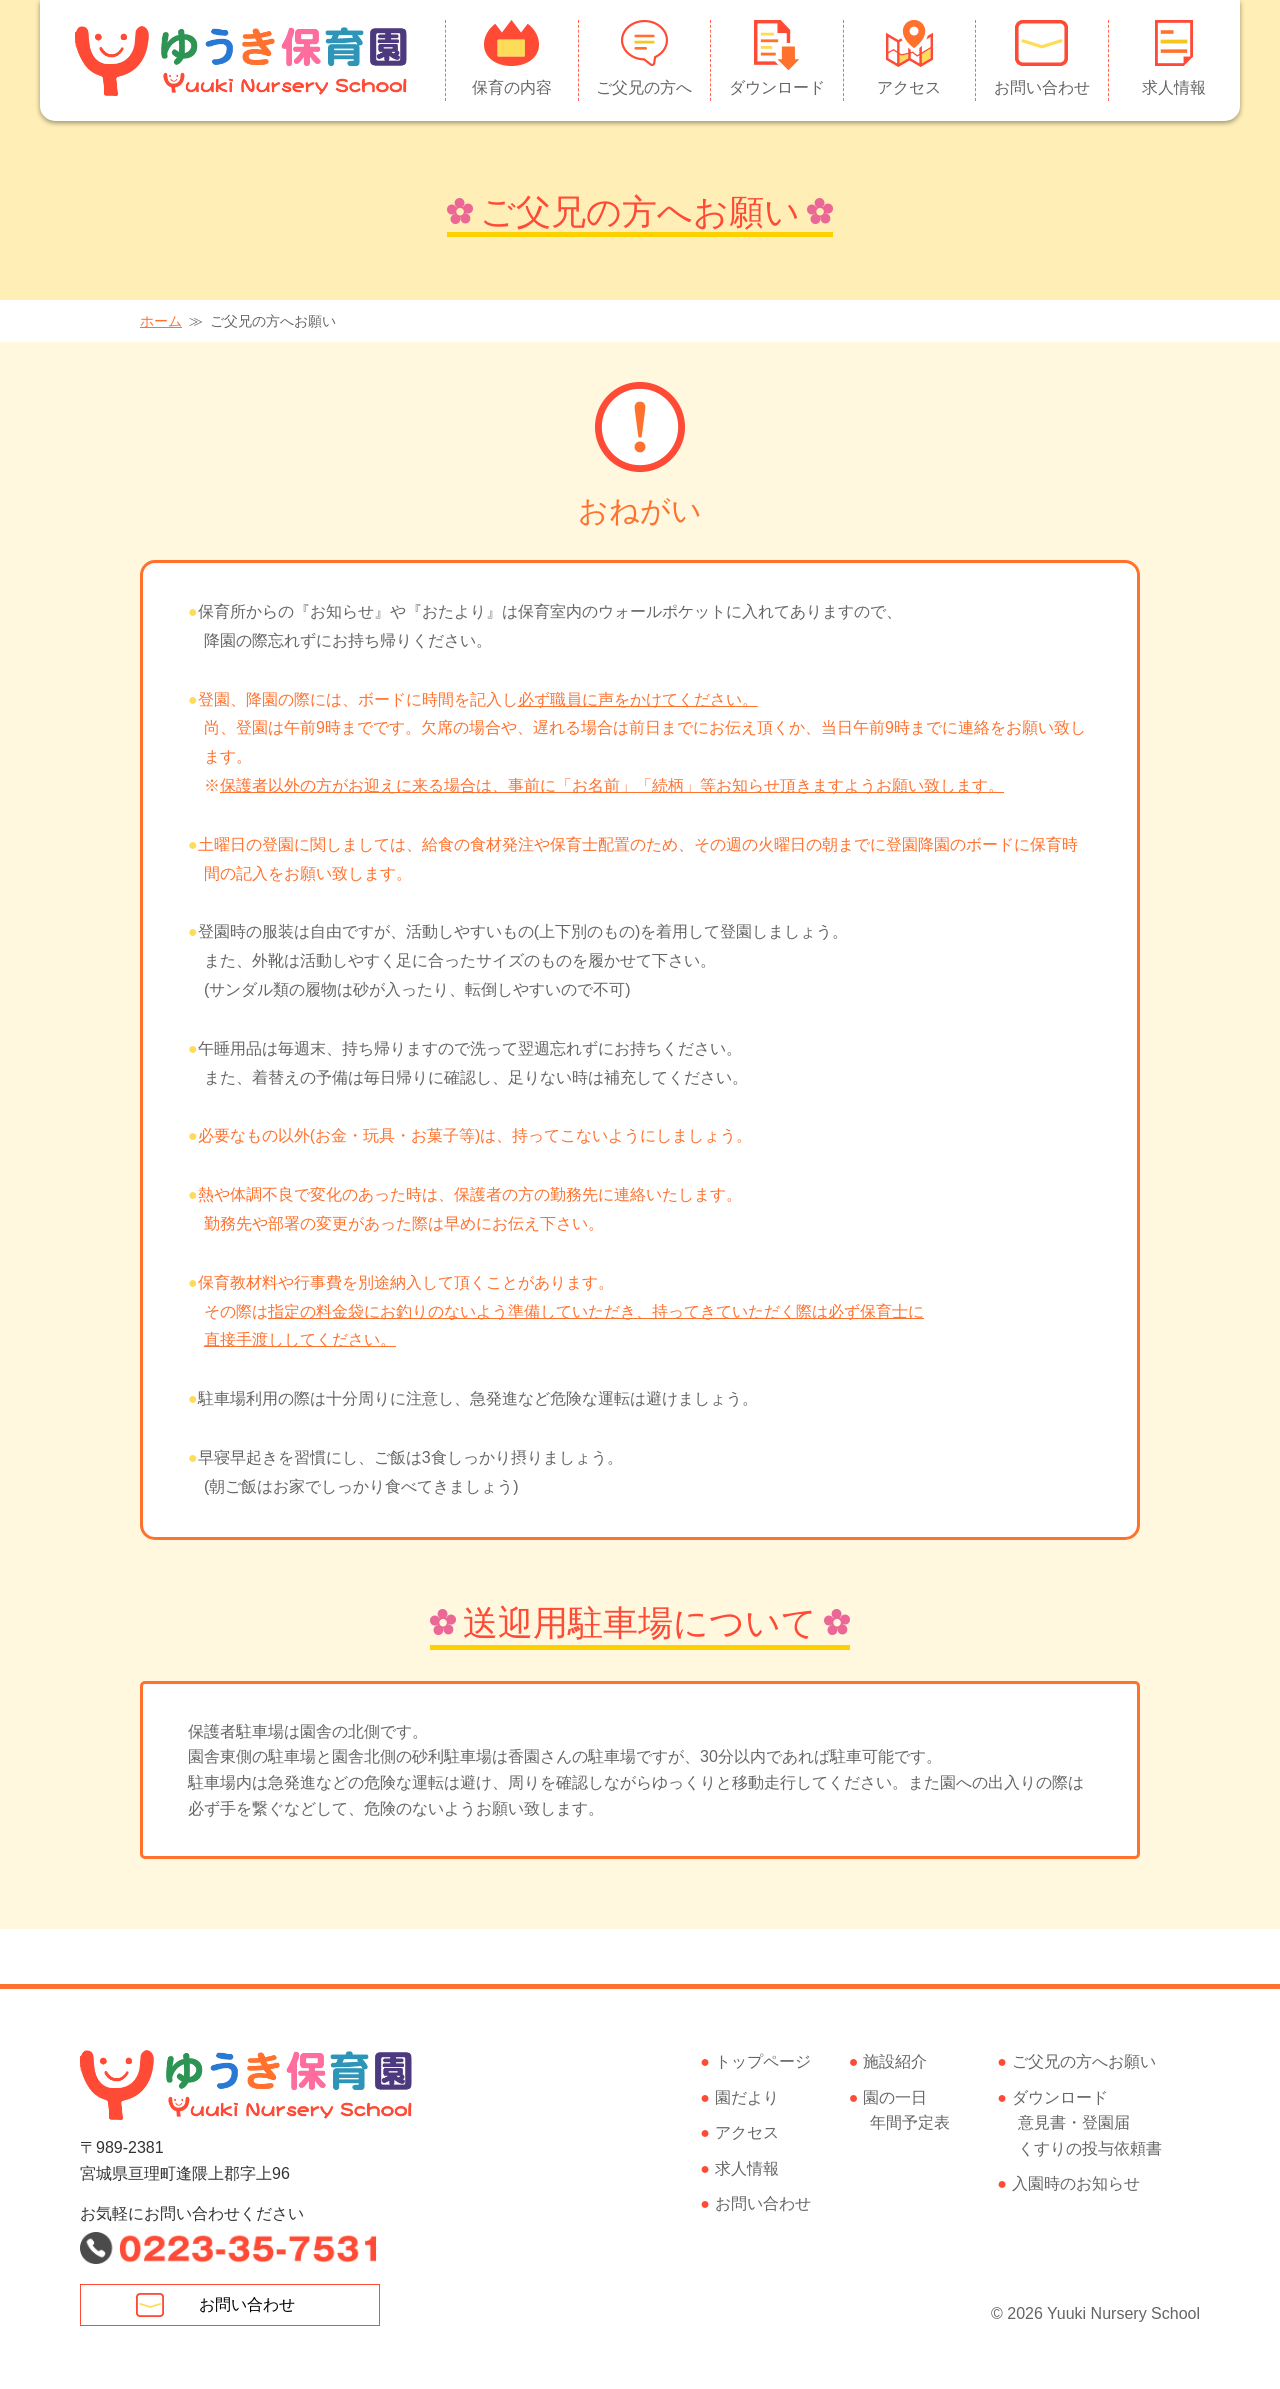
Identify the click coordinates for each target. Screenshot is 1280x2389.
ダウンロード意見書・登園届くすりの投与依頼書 (1087, 2123)
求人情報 (1174, 87)
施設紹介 (895, 2061)
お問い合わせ (1042, 87)
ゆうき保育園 (242, 60)
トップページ (763, 2061)
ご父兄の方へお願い (1084, 2061)
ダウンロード (777, 87)
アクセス (909, 87)
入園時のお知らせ (1076, 2183)
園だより (747, 2097)
